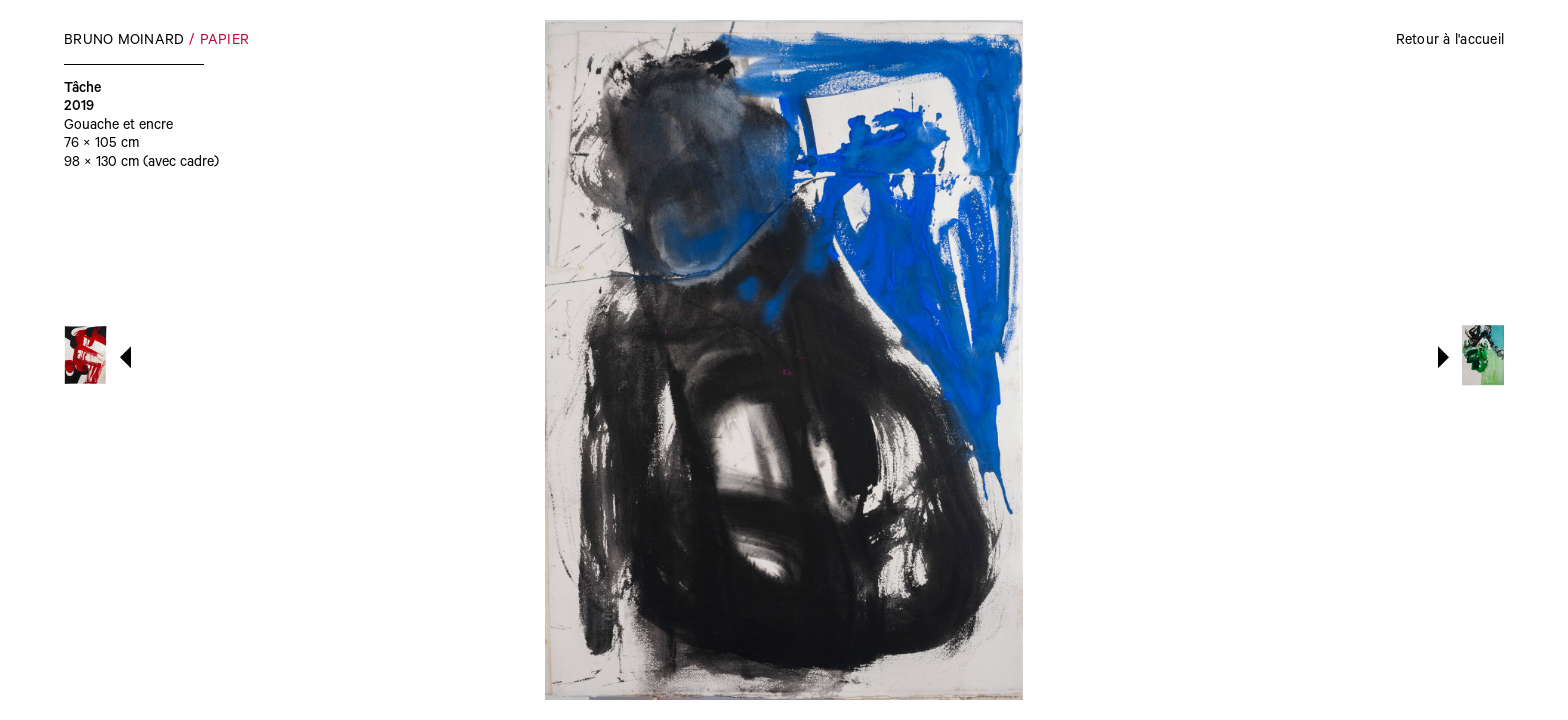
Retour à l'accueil (1450, 42)
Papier (225, 42)
